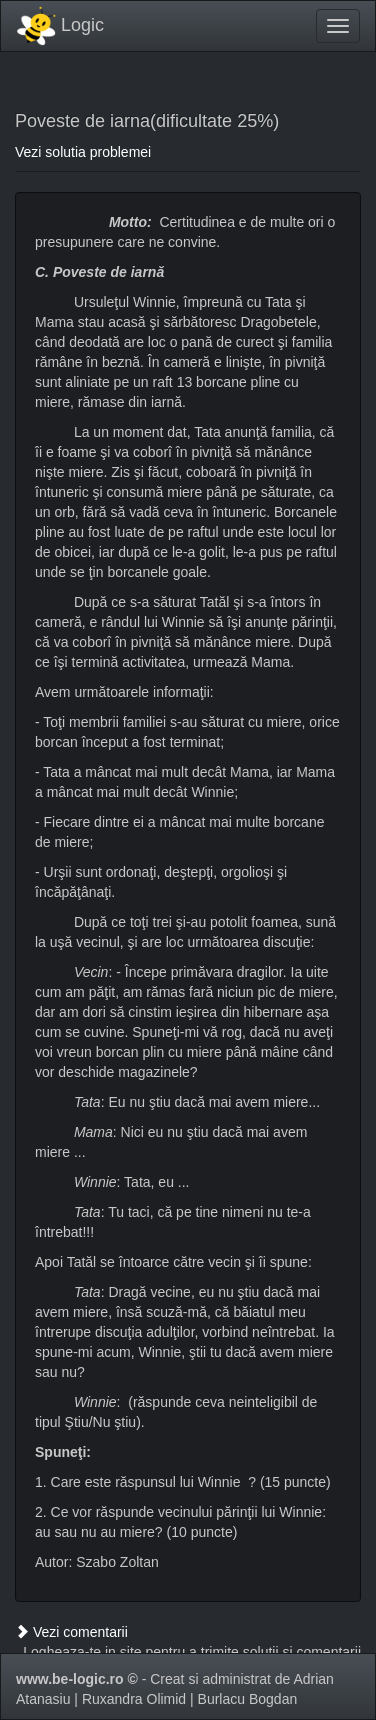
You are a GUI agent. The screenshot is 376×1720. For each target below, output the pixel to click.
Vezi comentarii (71, 1632)
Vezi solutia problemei (83, 152)
